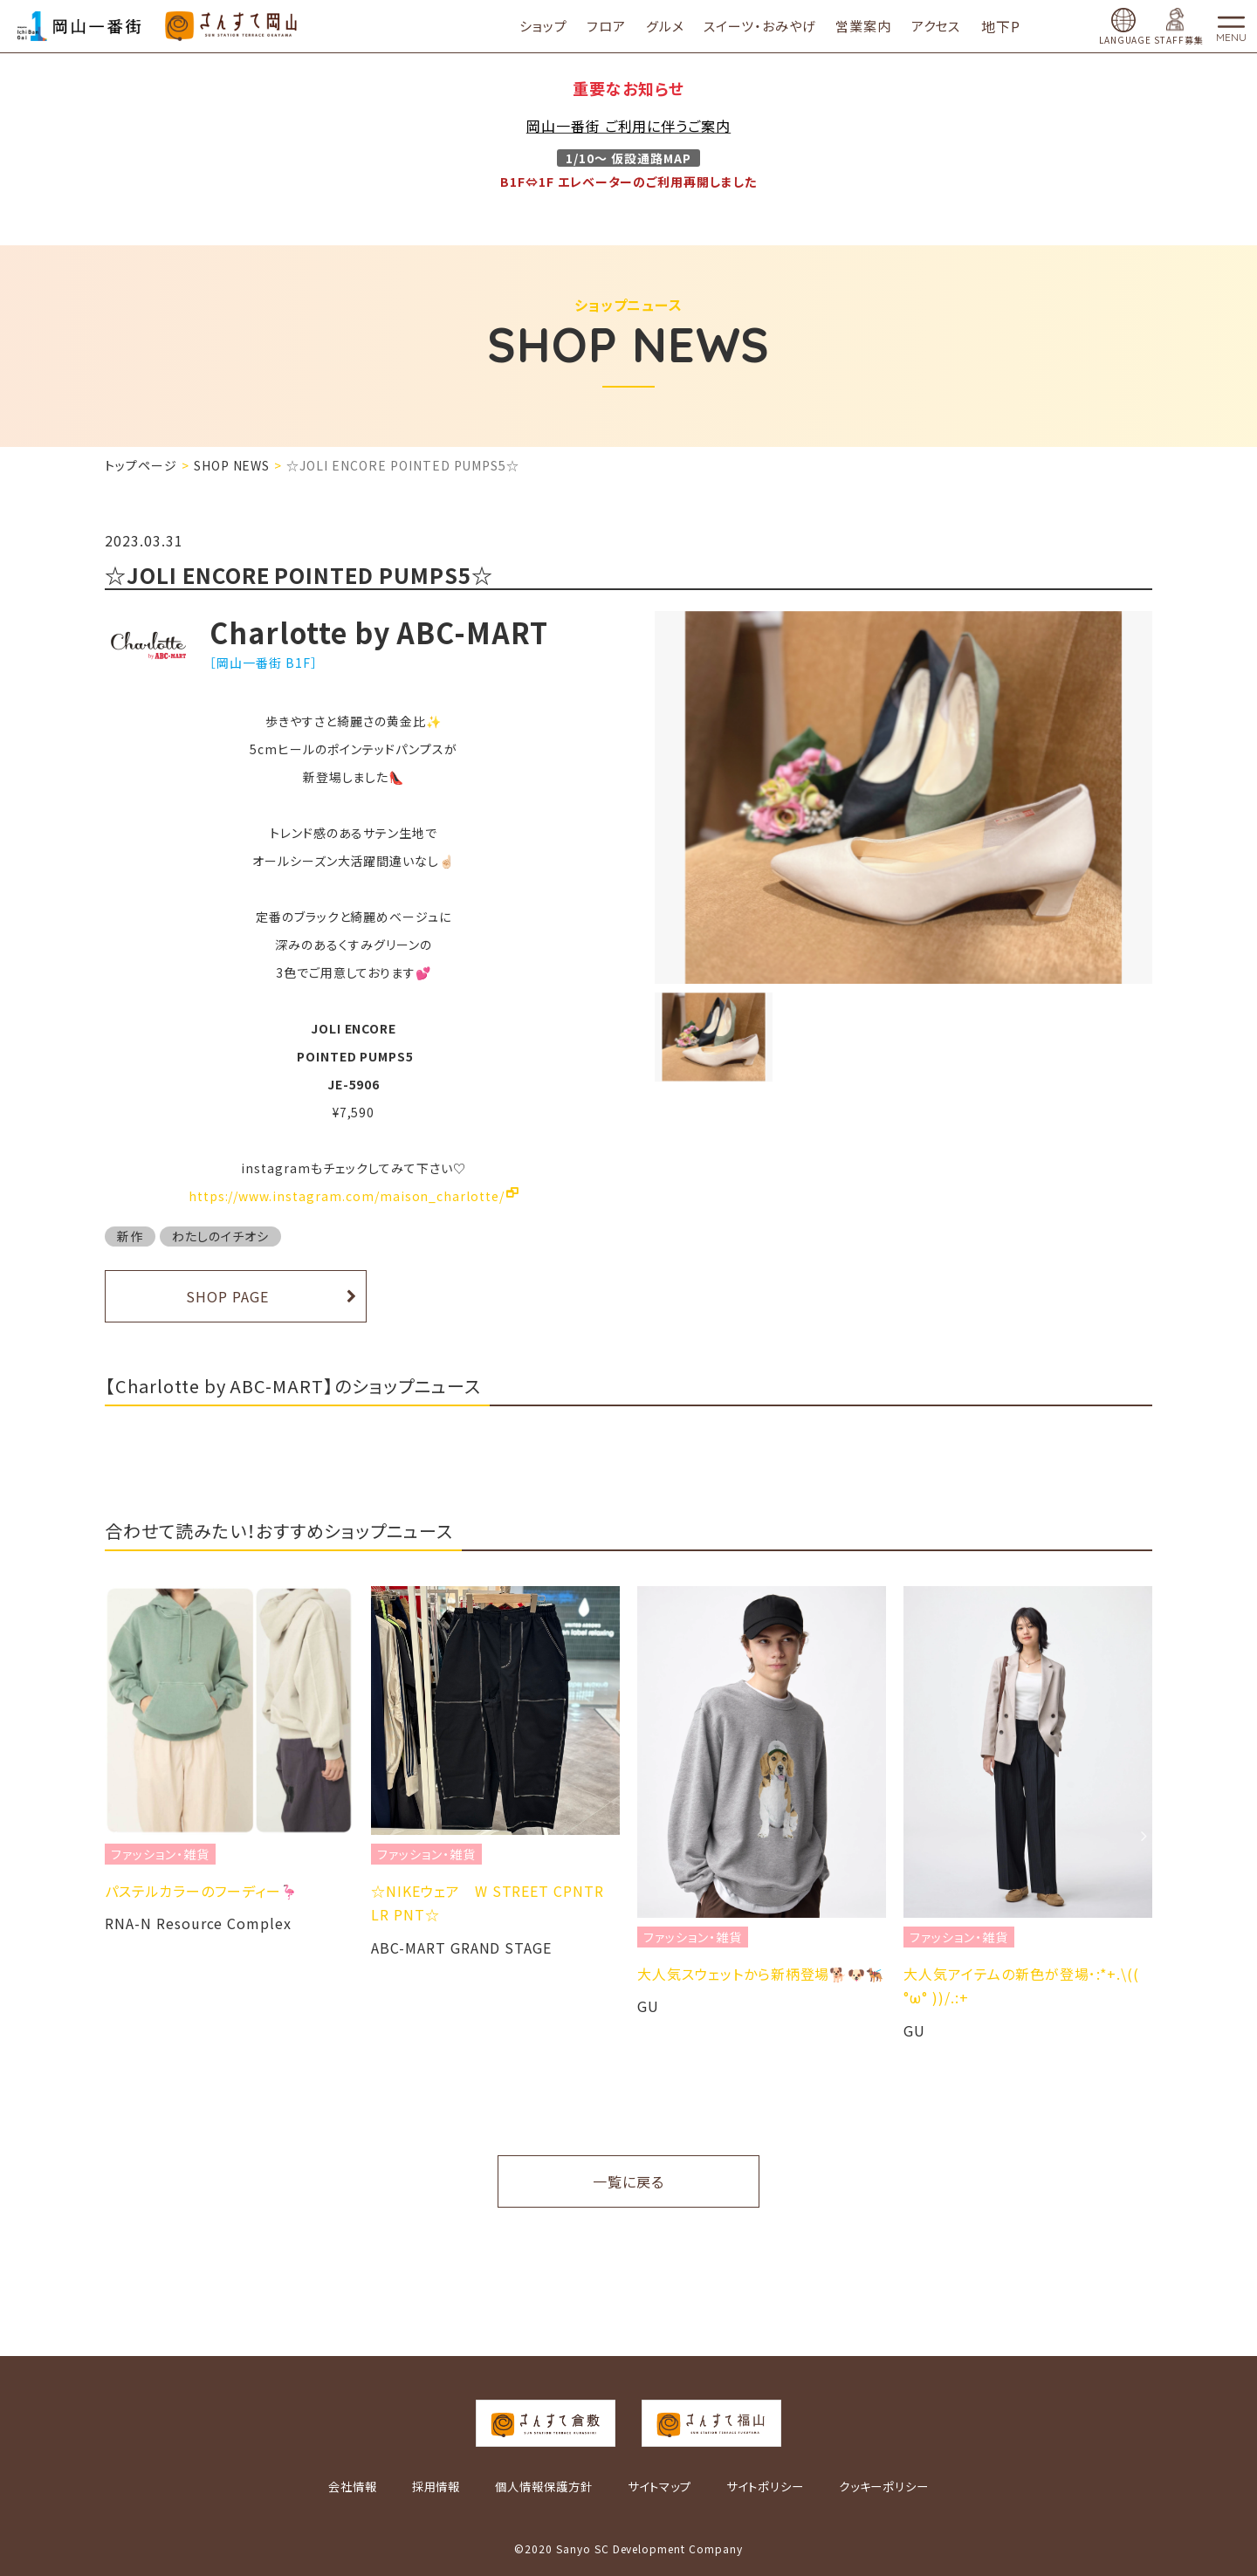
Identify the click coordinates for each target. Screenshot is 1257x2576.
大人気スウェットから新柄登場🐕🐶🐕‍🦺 (760, 1973)
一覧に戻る (628, 2181)
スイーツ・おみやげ (778, 26)
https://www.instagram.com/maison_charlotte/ (347, 1196)
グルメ (683, 26)
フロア (625, 26)
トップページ (141, 465)
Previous (113, 1835)
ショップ (562, 26)
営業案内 (882, 26)
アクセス (954, 26)
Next (1143, 1835)
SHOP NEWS (232, 465)
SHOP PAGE (227, 1296)
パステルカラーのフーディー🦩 (202, 1890)
